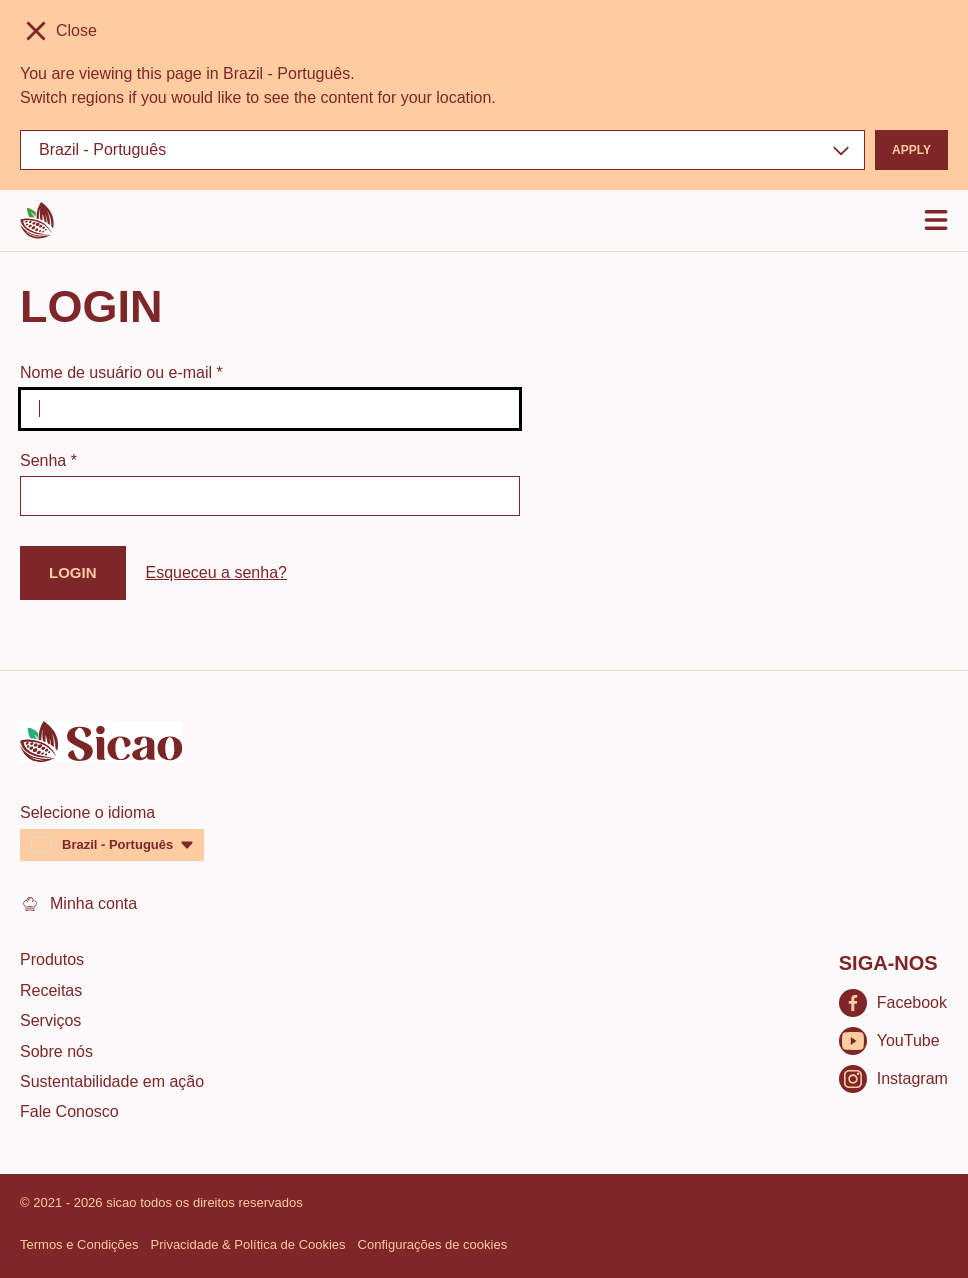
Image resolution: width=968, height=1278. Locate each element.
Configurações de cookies (433, 1244)
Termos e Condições (79, 1244)
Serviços (50, 1020)
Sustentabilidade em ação (112, 1081)
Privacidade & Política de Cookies (248, 1244)
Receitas (51, 990)
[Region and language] (442, 150)
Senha (48, 460)
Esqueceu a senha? (216, 572)
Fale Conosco (69, 1111)
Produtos (52, 959)
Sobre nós (56, 1051)
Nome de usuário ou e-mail (121, 372)
